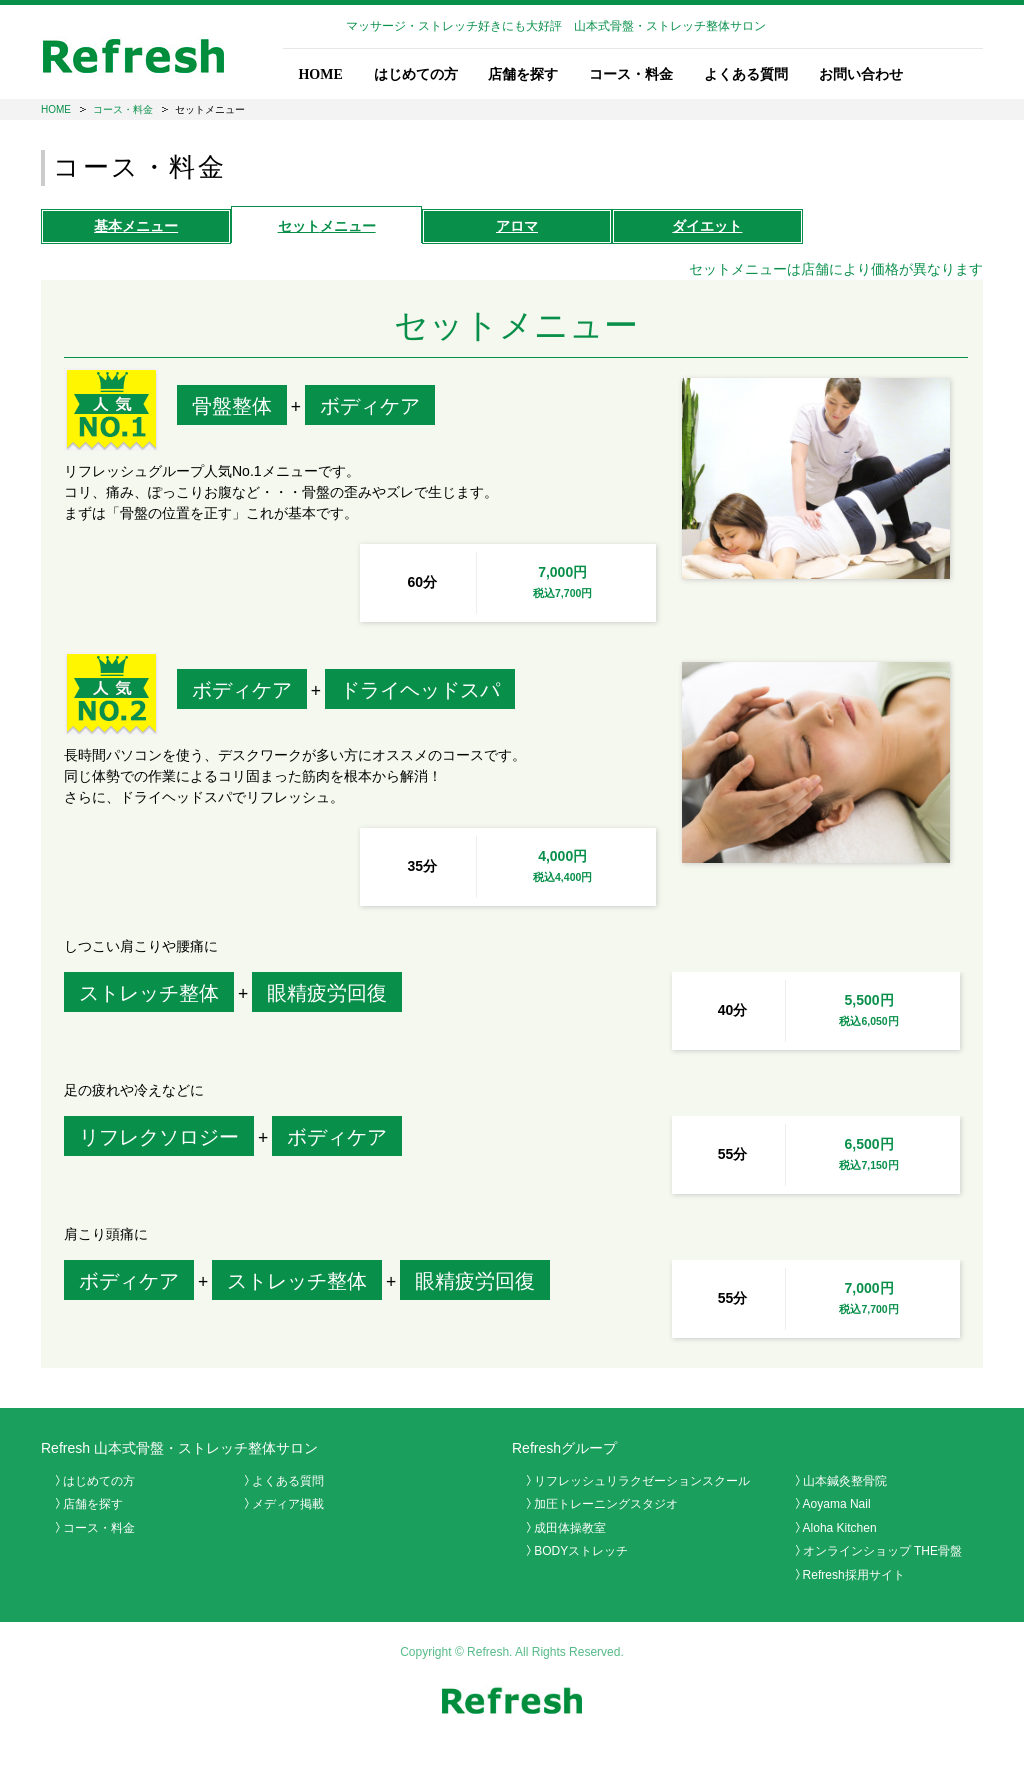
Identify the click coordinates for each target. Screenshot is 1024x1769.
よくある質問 (746, 74)
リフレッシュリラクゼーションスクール (642, 1481)
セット (327, 226)
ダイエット (707, 226)
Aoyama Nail (837, 1504)
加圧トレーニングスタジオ (606, 1504)
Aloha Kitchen (840, 1528)
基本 (136, 226)
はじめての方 (416, 74)
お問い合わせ (861, 74)
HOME (320, 74)
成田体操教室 (570, 1528)
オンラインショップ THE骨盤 (882, 1551)
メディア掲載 (288, 1504)
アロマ (517, 226)
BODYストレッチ (581, 1551)
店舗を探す (523, 74)
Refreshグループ (564, 1448)
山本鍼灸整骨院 (845, 1481)
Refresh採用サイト (854, 1575)
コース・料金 (631, 74)
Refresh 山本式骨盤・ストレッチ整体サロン (179, 1448)
